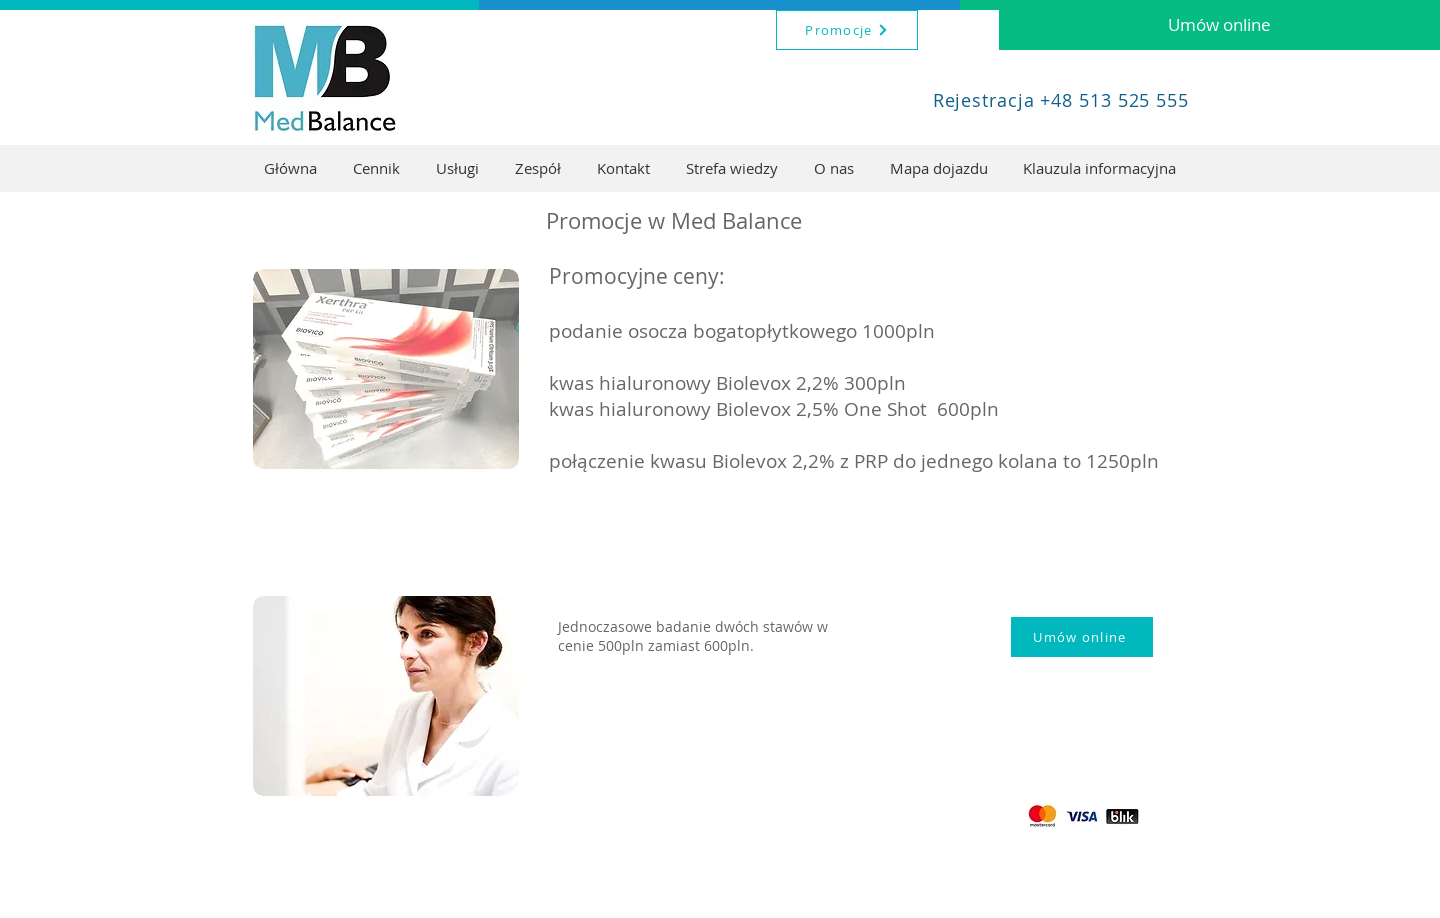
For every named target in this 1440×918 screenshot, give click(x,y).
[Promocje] (847, 30)
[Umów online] (1219, 25)
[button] (457, 168)
